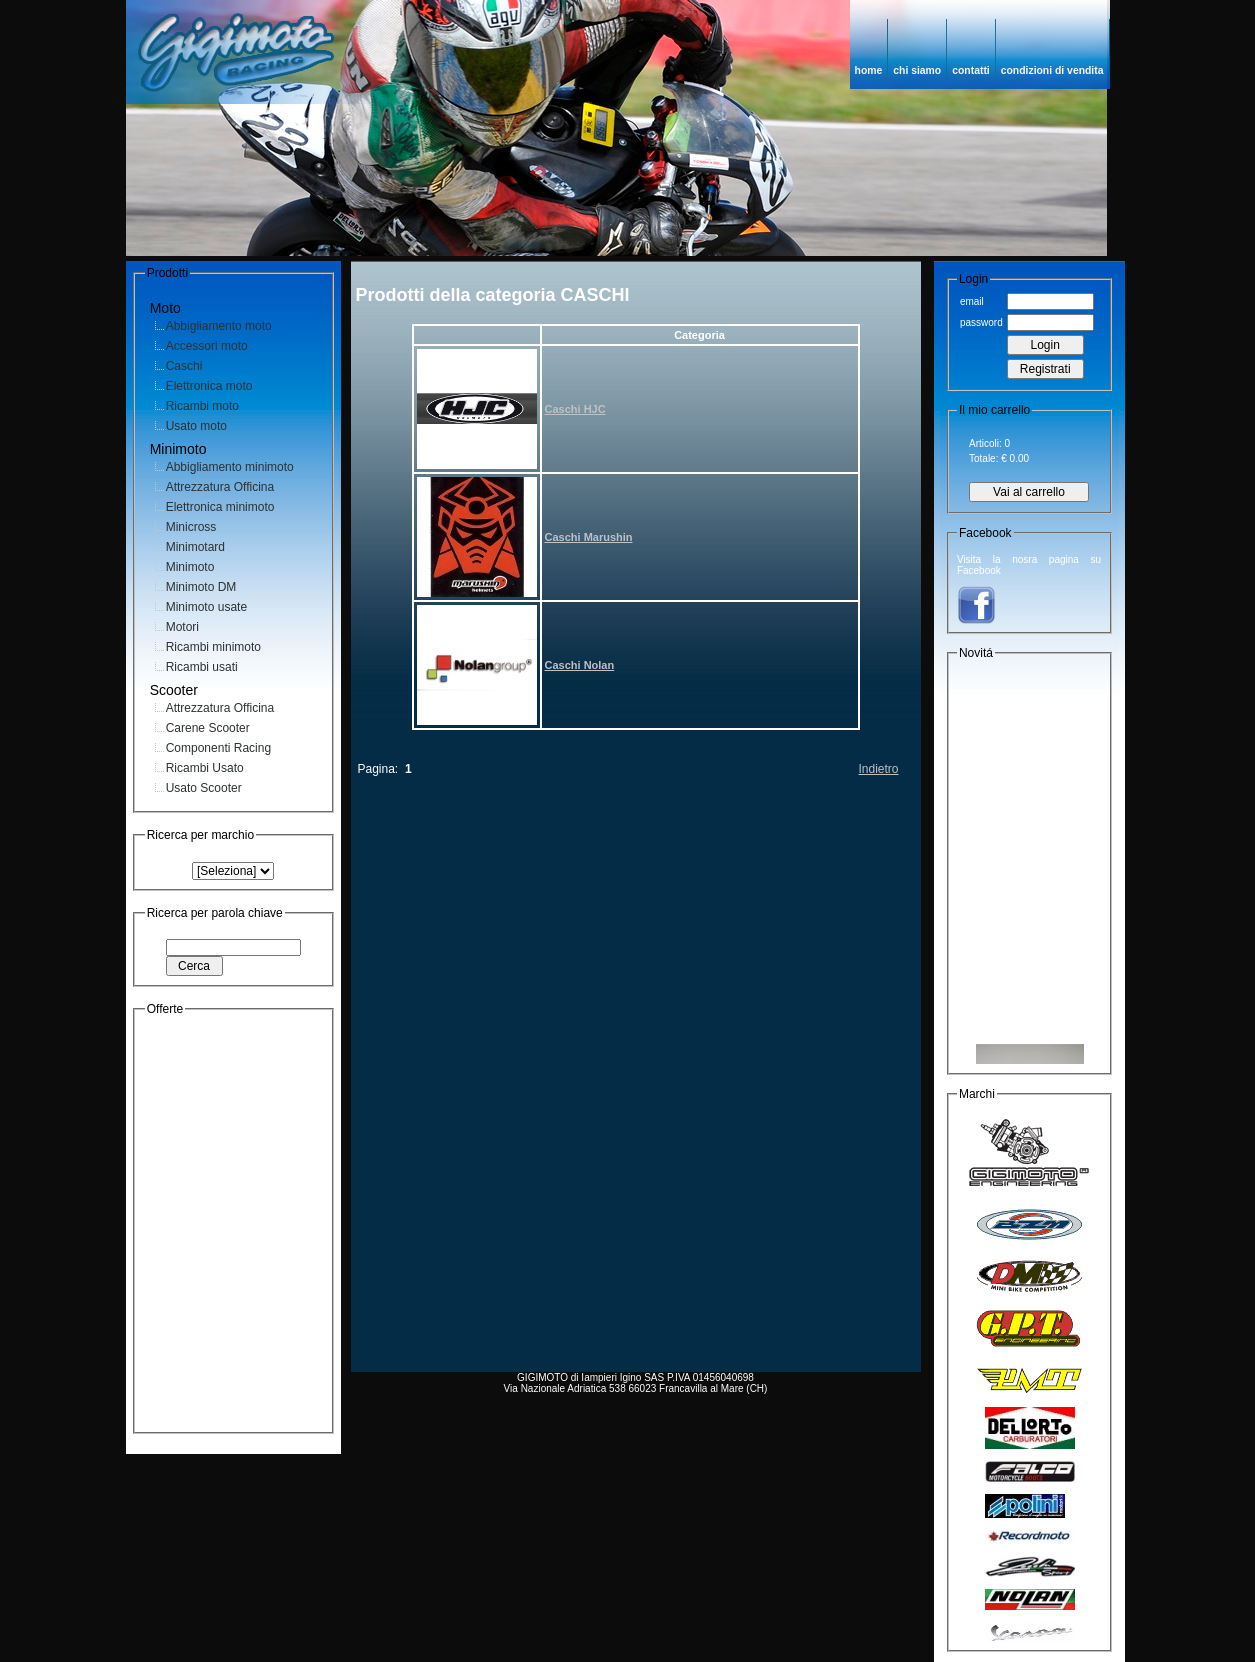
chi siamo (917, 70)
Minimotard (195, 547)
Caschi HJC (575, 409)
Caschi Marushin (589, 537)
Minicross (191, 527)
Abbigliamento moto (219, 326)
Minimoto (190, 567)
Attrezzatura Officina (220, 487)
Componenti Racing (218, 748)
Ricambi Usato (205, 768)
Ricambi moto (202, 406)
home (869, 70)
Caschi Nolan (580, 665)
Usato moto (196, 426)
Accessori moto (207, 346)
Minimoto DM (201, 587)
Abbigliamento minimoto (230, 467)
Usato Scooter (204, 788)
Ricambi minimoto (213, 647)
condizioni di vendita (1052, 70)
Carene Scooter (208, 728)
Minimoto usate (206, 607)
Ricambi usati (202, 667)
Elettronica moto (209, 386)
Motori (182, 627)
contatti (971, 70)
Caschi (184, 366)
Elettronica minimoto (220, 507)
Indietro (878, 769)
